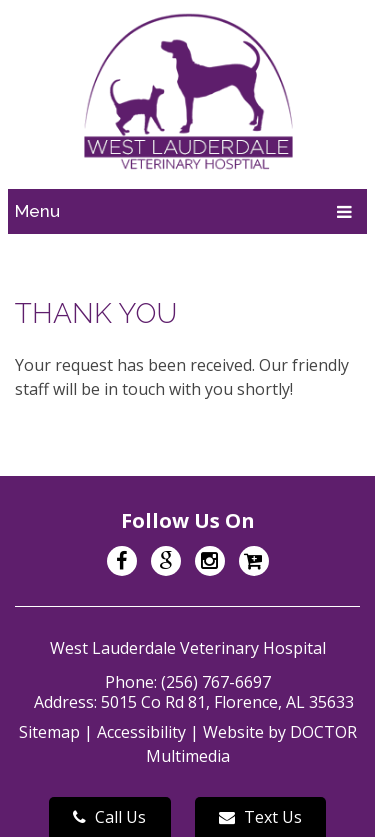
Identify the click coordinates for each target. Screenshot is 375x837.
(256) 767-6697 (216, 682)
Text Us (260, 817)
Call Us (109, 817)
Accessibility (141, 732)
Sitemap (49, 732)
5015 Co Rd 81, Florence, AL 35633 (227, 702)
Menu (37, 211)
